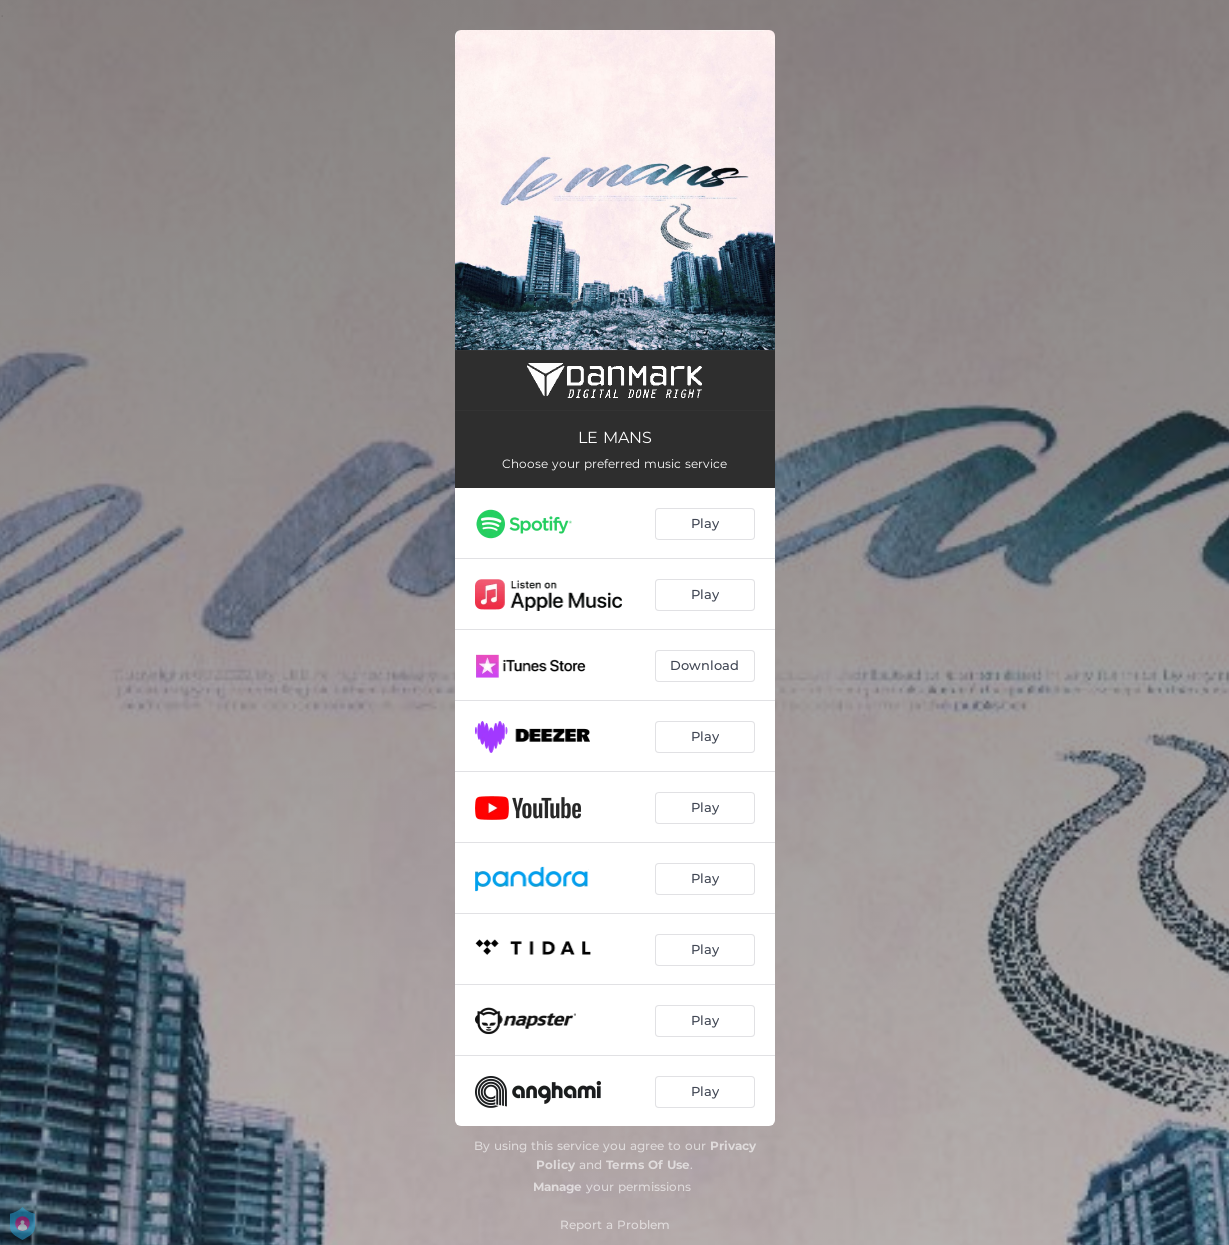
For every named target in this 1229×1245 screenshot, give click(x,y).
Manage (557, 1186)
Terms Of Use (648, 1164)
